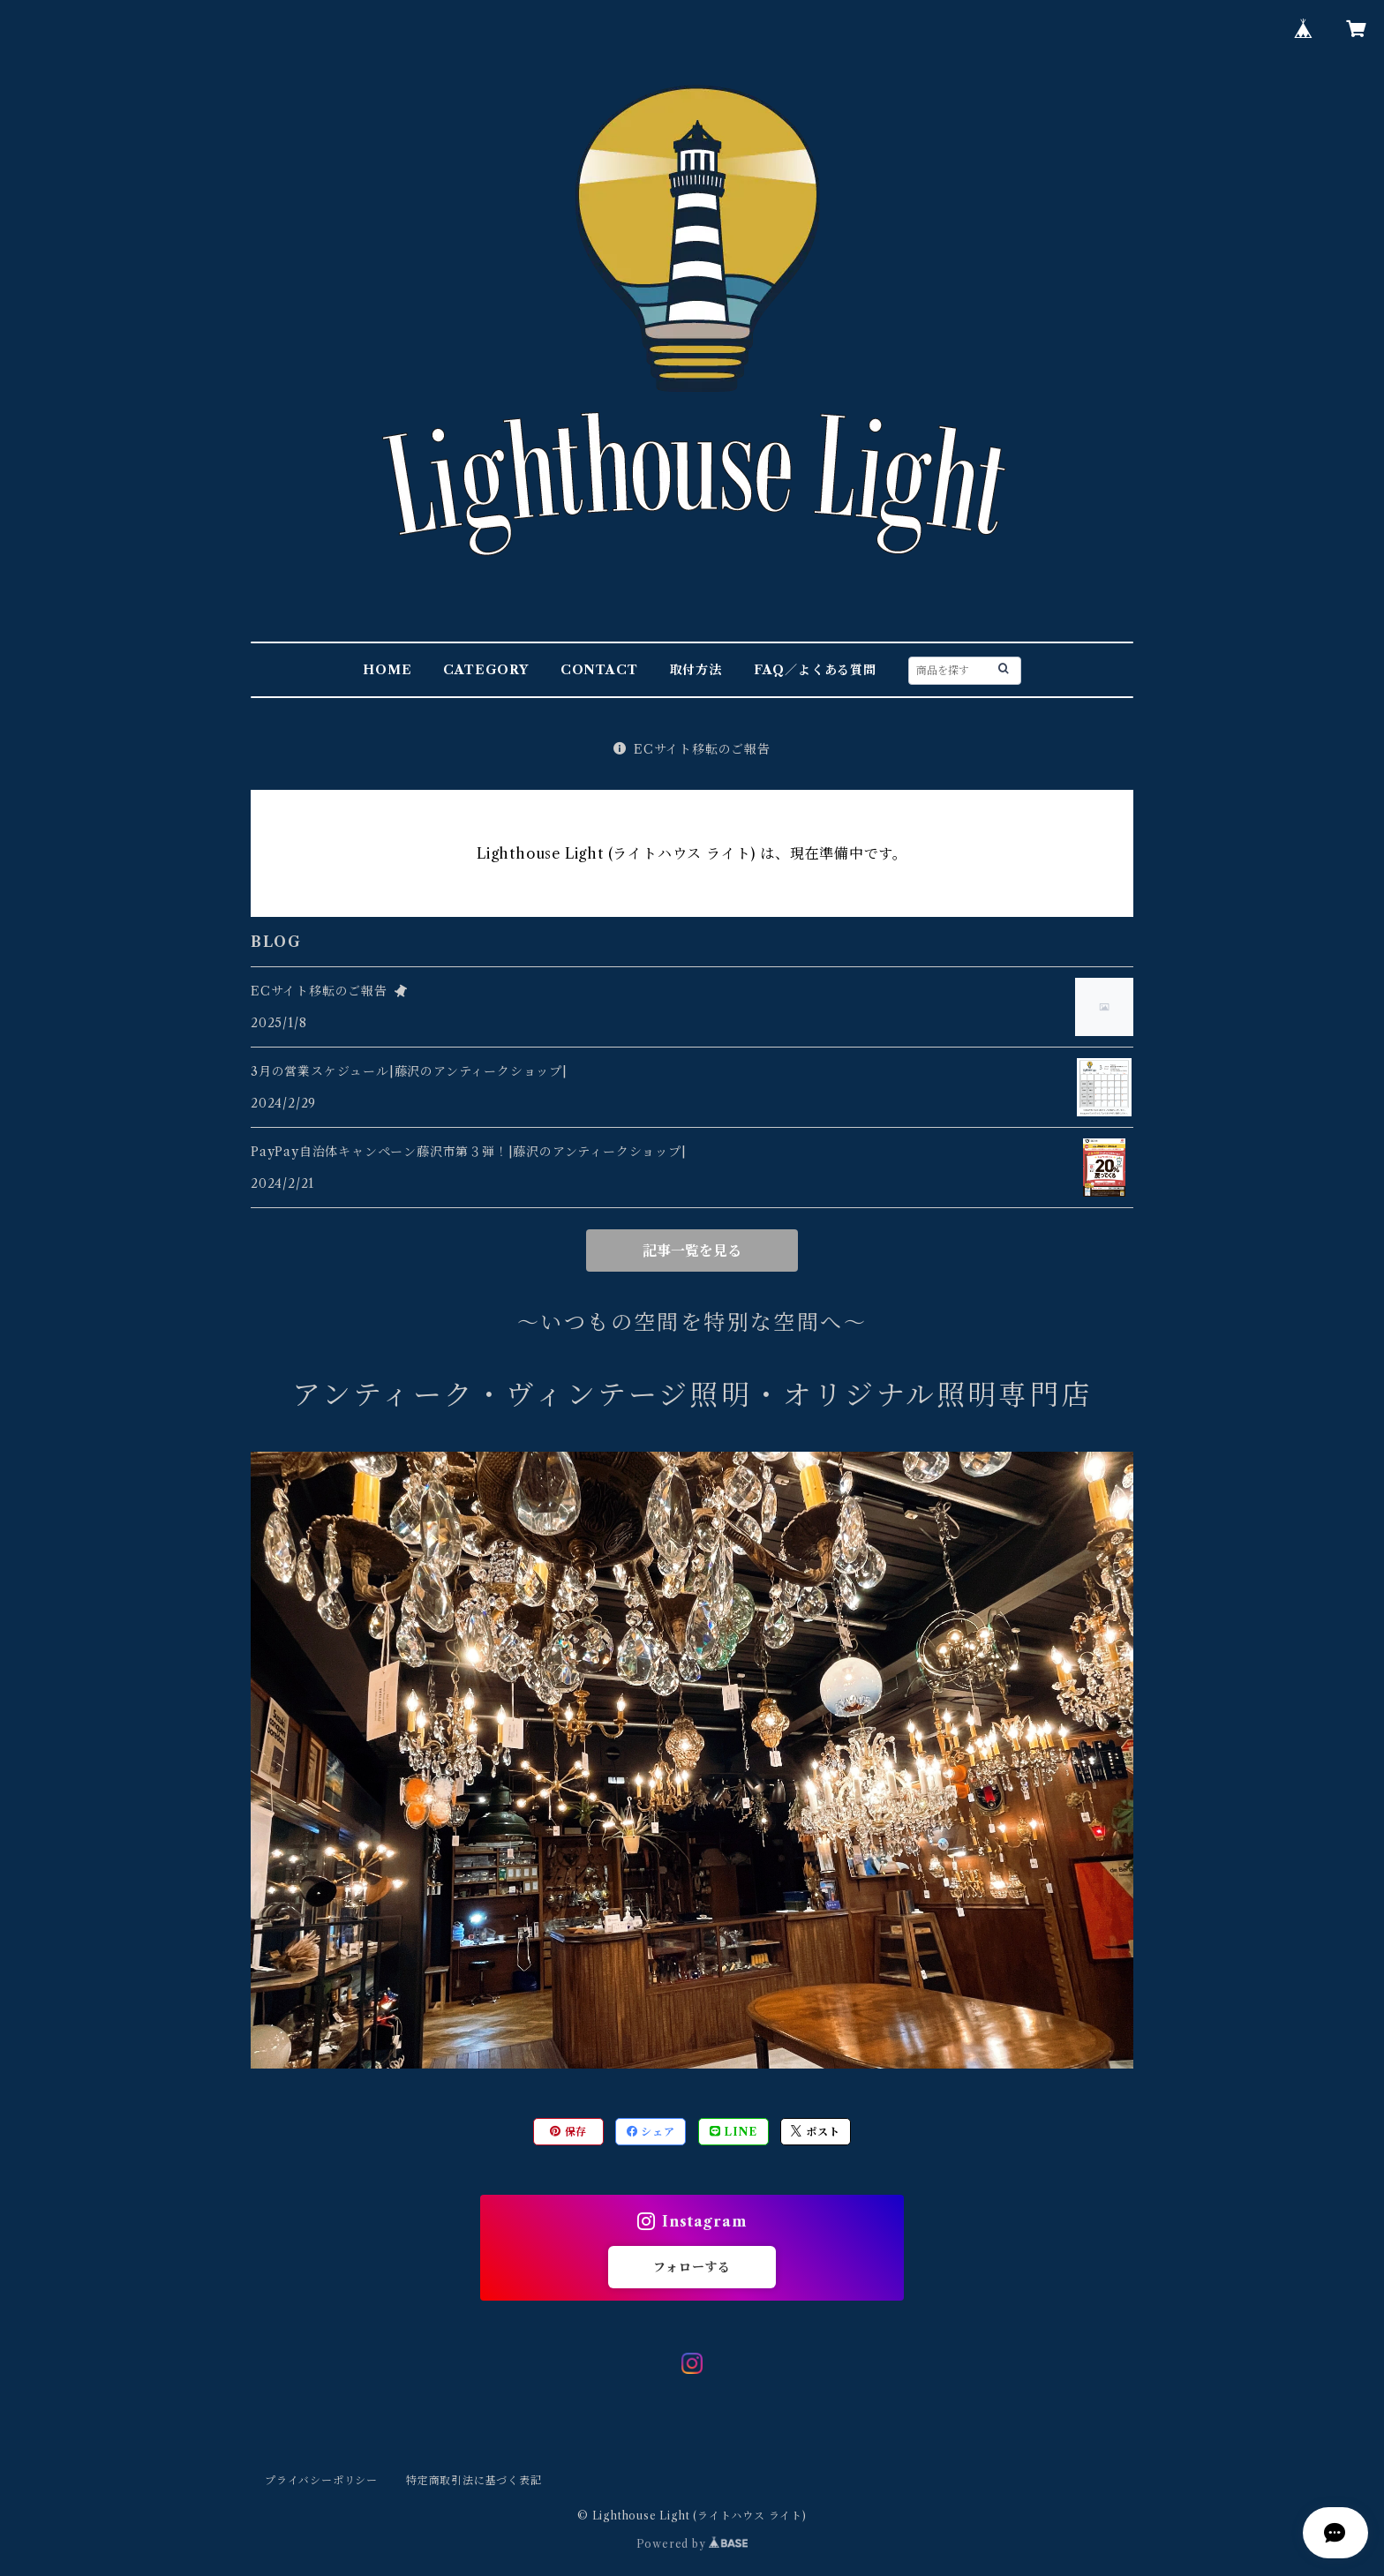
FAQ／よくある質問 (815, 670)
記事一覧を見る (692, 1250)
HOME (387, 670)
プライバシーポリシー (321, 2480)
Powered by (692, 2543)
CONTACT (599, 670)
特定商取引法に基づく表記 (474, 2480)
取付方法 (696, 670)
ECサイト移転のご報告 (692, 749)
